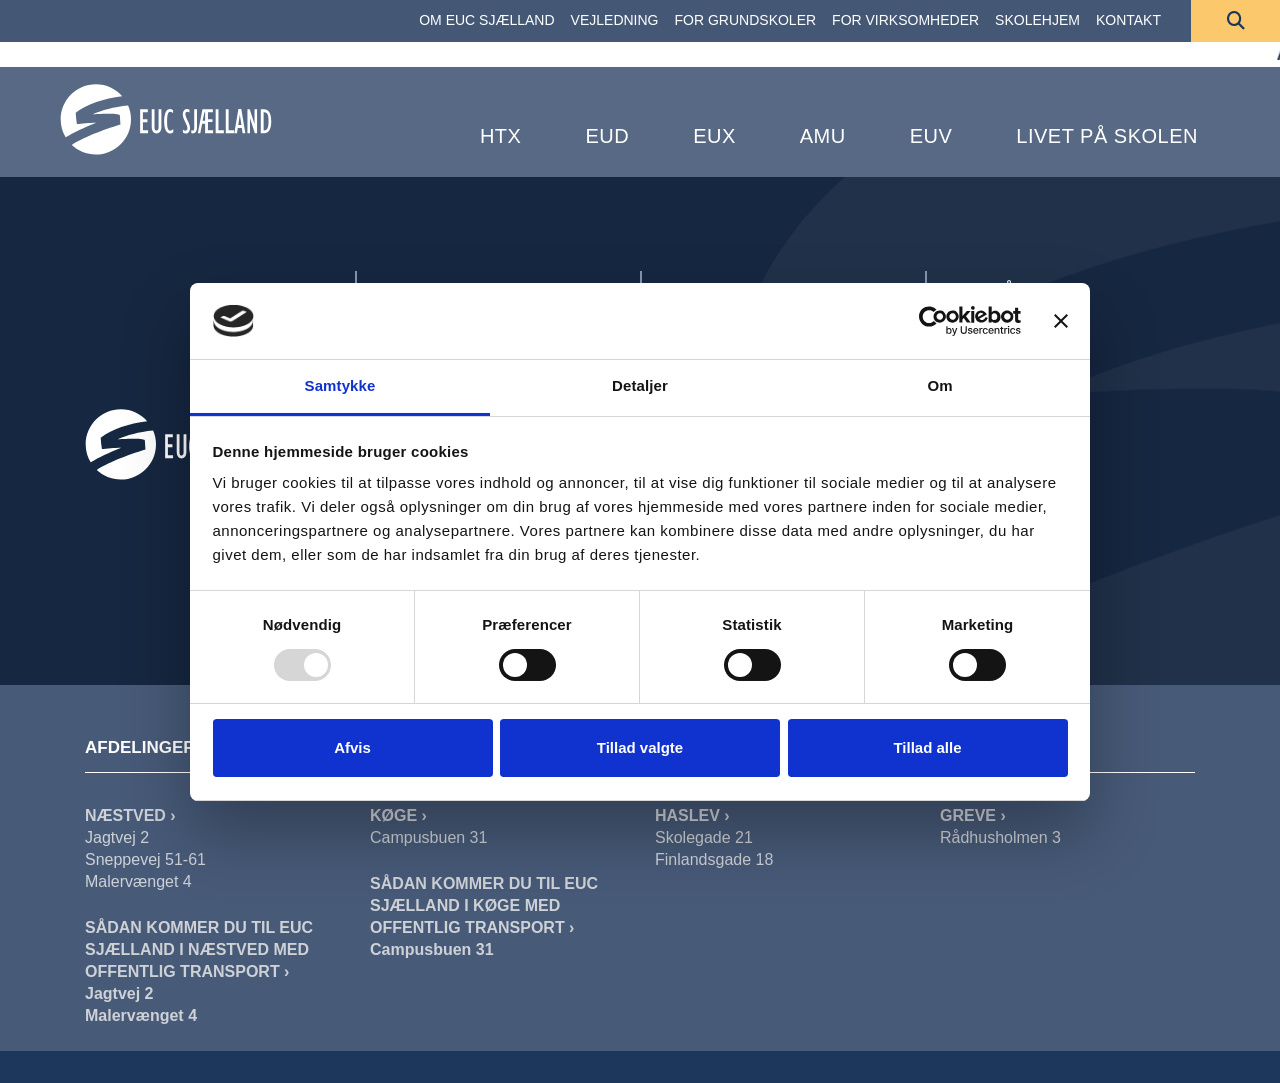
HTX (501, 136)
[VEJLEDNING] (615, 21)
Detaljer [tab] (640, 385)
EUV (931, 136)
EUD (607, 136)
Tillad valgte (640, 747)
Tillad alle (927, 747)
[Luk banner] (1061, 321)
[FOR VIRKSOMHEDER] (905, 21)
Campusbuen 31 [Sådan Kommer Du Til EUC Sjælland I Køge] (432, 949)
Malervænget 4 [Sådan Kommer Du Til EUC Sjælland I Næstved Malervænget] (141, 1015)
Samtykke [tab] (340, 385)
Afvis (352, 747)
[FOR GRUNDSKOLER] (746, 21)
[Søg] (1235, 21)
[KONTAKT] (1128, 21)
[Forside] (166, 119)
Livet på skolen (1107, 136)
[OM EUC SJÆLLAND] (486, 21)
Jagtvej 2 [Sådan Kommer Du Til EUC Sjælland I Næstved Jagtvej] (119, 993)
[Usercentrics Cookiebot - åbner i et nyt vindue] (933, 321)
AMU (823, 136)
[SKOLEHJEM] (1037, 21)
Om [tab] (939, 385)
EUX (714, 136)
